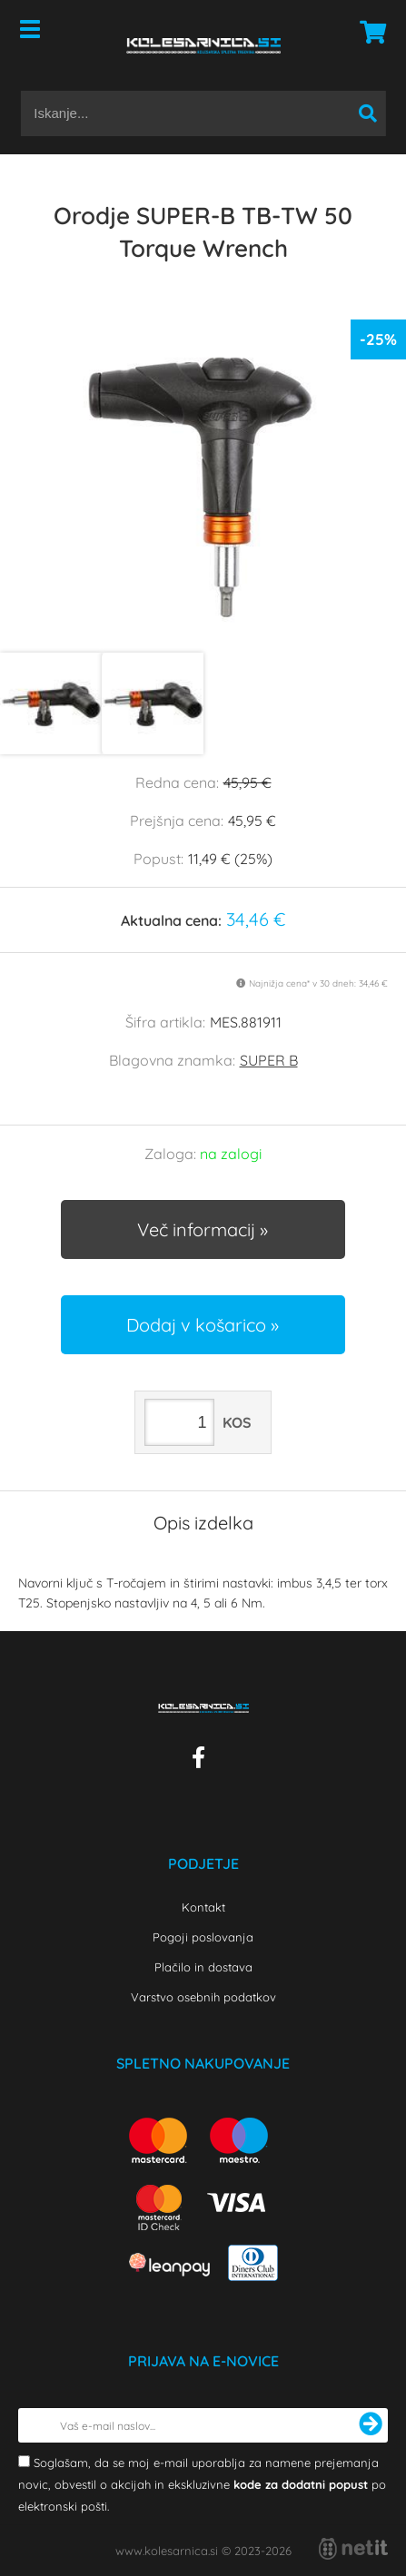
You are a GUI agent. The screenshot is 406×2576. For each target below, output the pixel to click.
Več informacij (196, 1229)
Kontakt (203, 1907)
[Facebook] (203, 1761)
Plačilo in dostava (203, 1967)
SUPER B (269, 1060)
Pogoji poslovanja (203, 1937)
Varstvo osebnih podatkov (203, 1997)
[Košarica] (368, 32)
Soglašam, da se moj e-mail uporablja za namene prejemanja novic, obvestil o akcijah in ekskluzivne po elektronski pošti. (202, 2484)
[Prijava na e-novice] (370, 2425)
